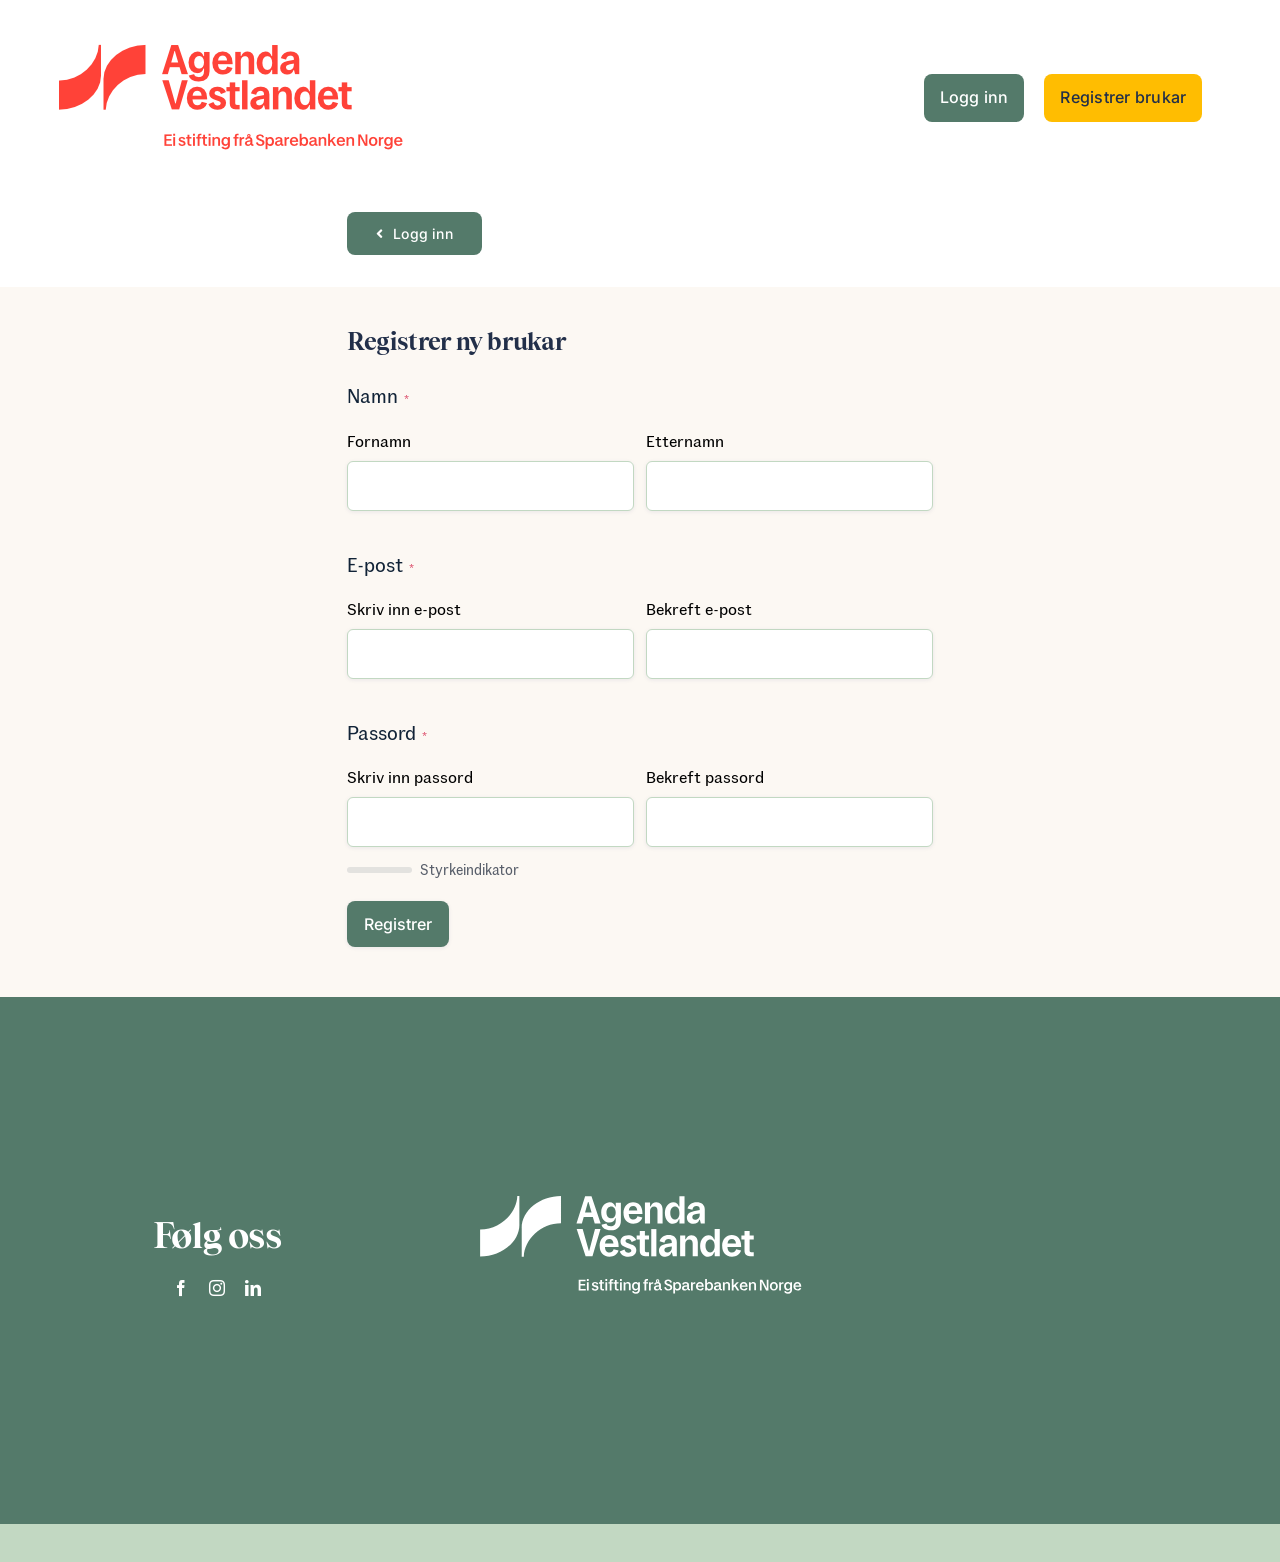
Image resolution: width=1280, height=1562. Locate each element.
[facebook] (181, 1288)
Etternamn (685, 440)
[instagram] (217, 1288)
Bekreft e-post (699, 608)
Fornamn (379, 440)
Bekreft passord (705, 776)
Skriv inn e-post (404, 608)
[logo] (230, 24)
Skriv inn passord (410, 776)
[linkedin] (253, 1288)
